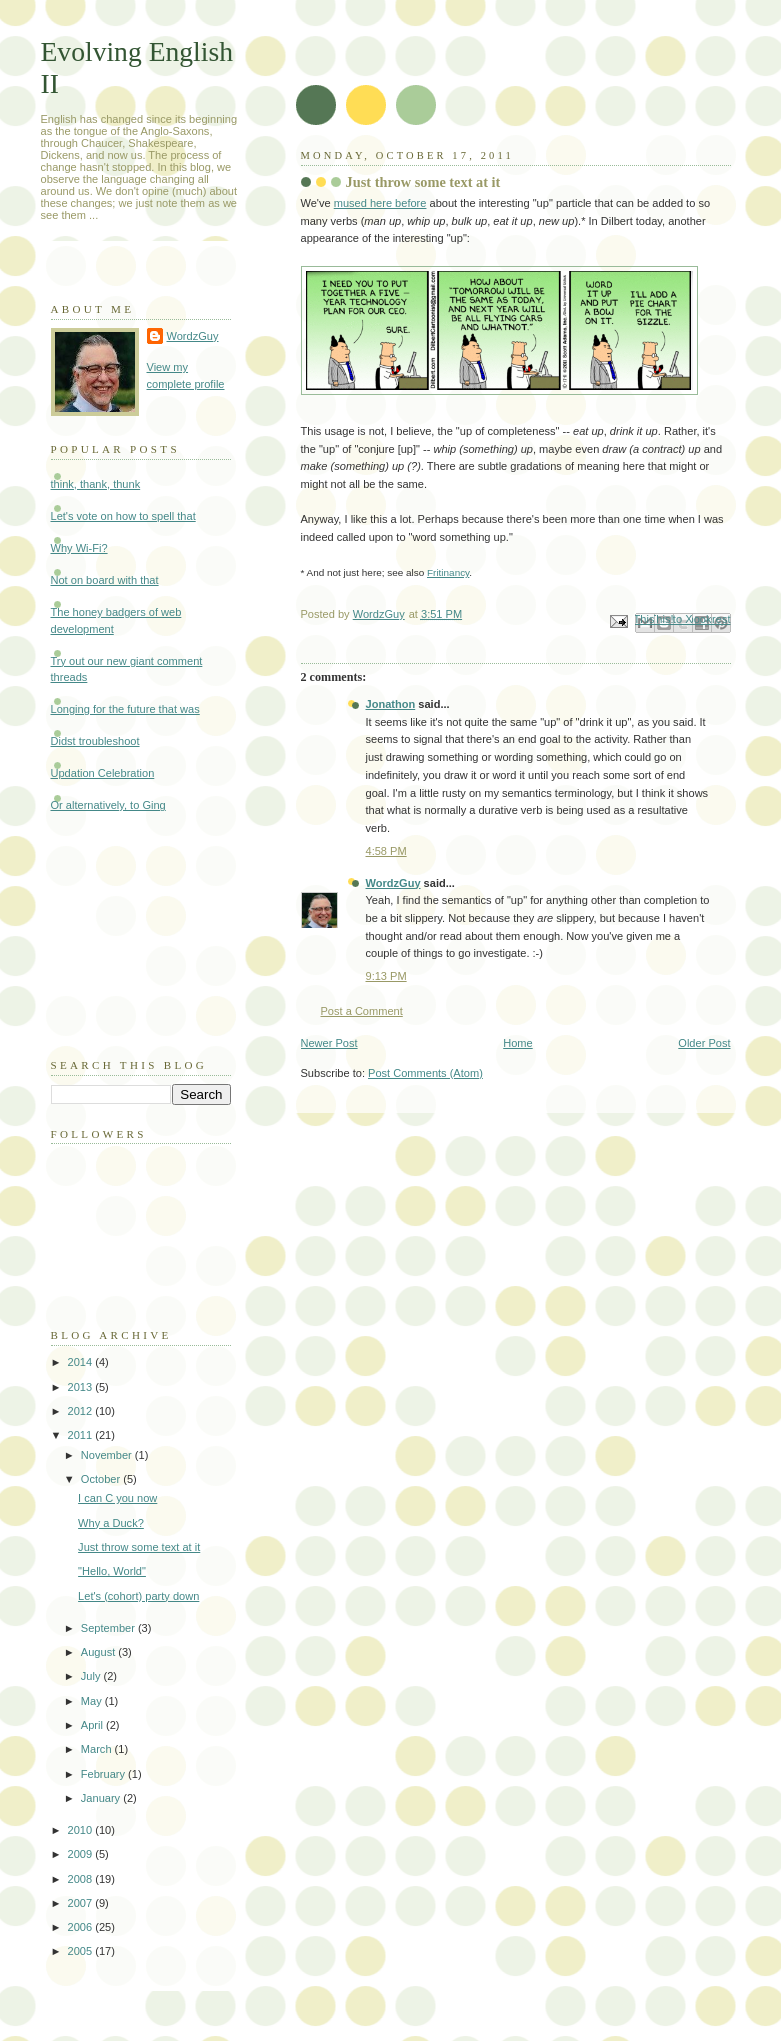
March (98, 1749)
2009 (82, 1854)
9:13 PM (386, 976)
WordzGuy (393, 883)
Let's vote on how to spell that (123, 516)
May (93, 1701)
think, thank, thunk (96, 484)
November (108, 1455)
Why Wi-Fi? (79, 548)
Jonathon (391, 704)
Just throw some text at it (139, 1547)
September (109, 1628)
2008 (82, 1879)
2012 (82, 1411)
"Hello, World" (112, 1571)
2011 (82, 1435)
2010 (82, 1830)
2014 (82, 1362)
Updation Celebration (103, 773)
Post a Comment (362, 1011)
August (99, 1652)
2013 (82, 1387)
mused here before (380, 203)
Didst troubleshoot (95, 741)
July (92, 1676)
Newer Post (329, 1043)
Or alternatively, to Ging (108, 805)
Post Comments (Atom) (425, 1073)
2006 (82, 1927)
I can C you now (117, 1498)
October (102, 1479)
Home (517, 1043)
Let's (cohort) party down (138, 1596)
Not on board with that (105, 580)
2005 (82, 1951)
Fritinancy (448, 572)
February (104, 1774)
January (102, 1798)
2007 (82, 1903)
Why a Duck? (111, 1523)
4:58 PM (386, 851)
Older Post (704, 1043)
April (93, 1725)
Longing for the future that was (125, 709)
